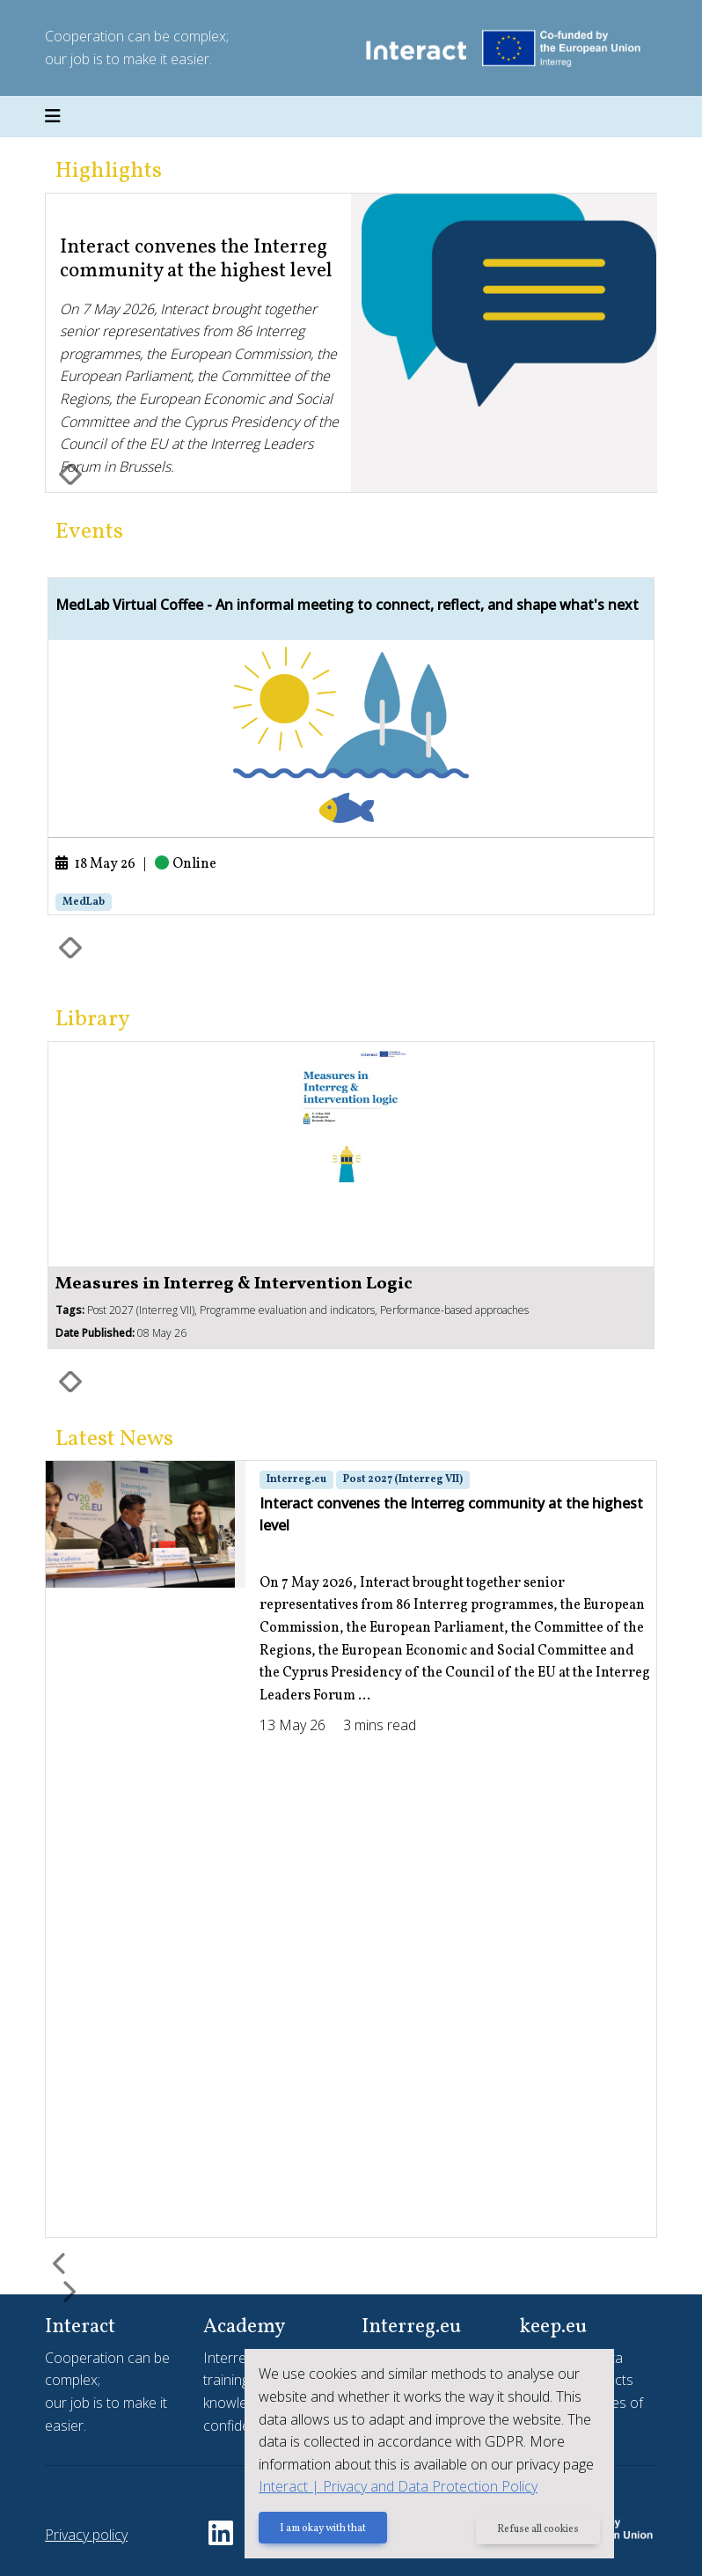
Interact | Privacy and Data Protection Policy (398, 2486)
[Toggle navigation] (52, 117)
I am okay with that (323, 2529)
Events (89, 532)
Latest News (114, 1439)
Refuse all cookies (538, 2529)
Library (92, 1019)
